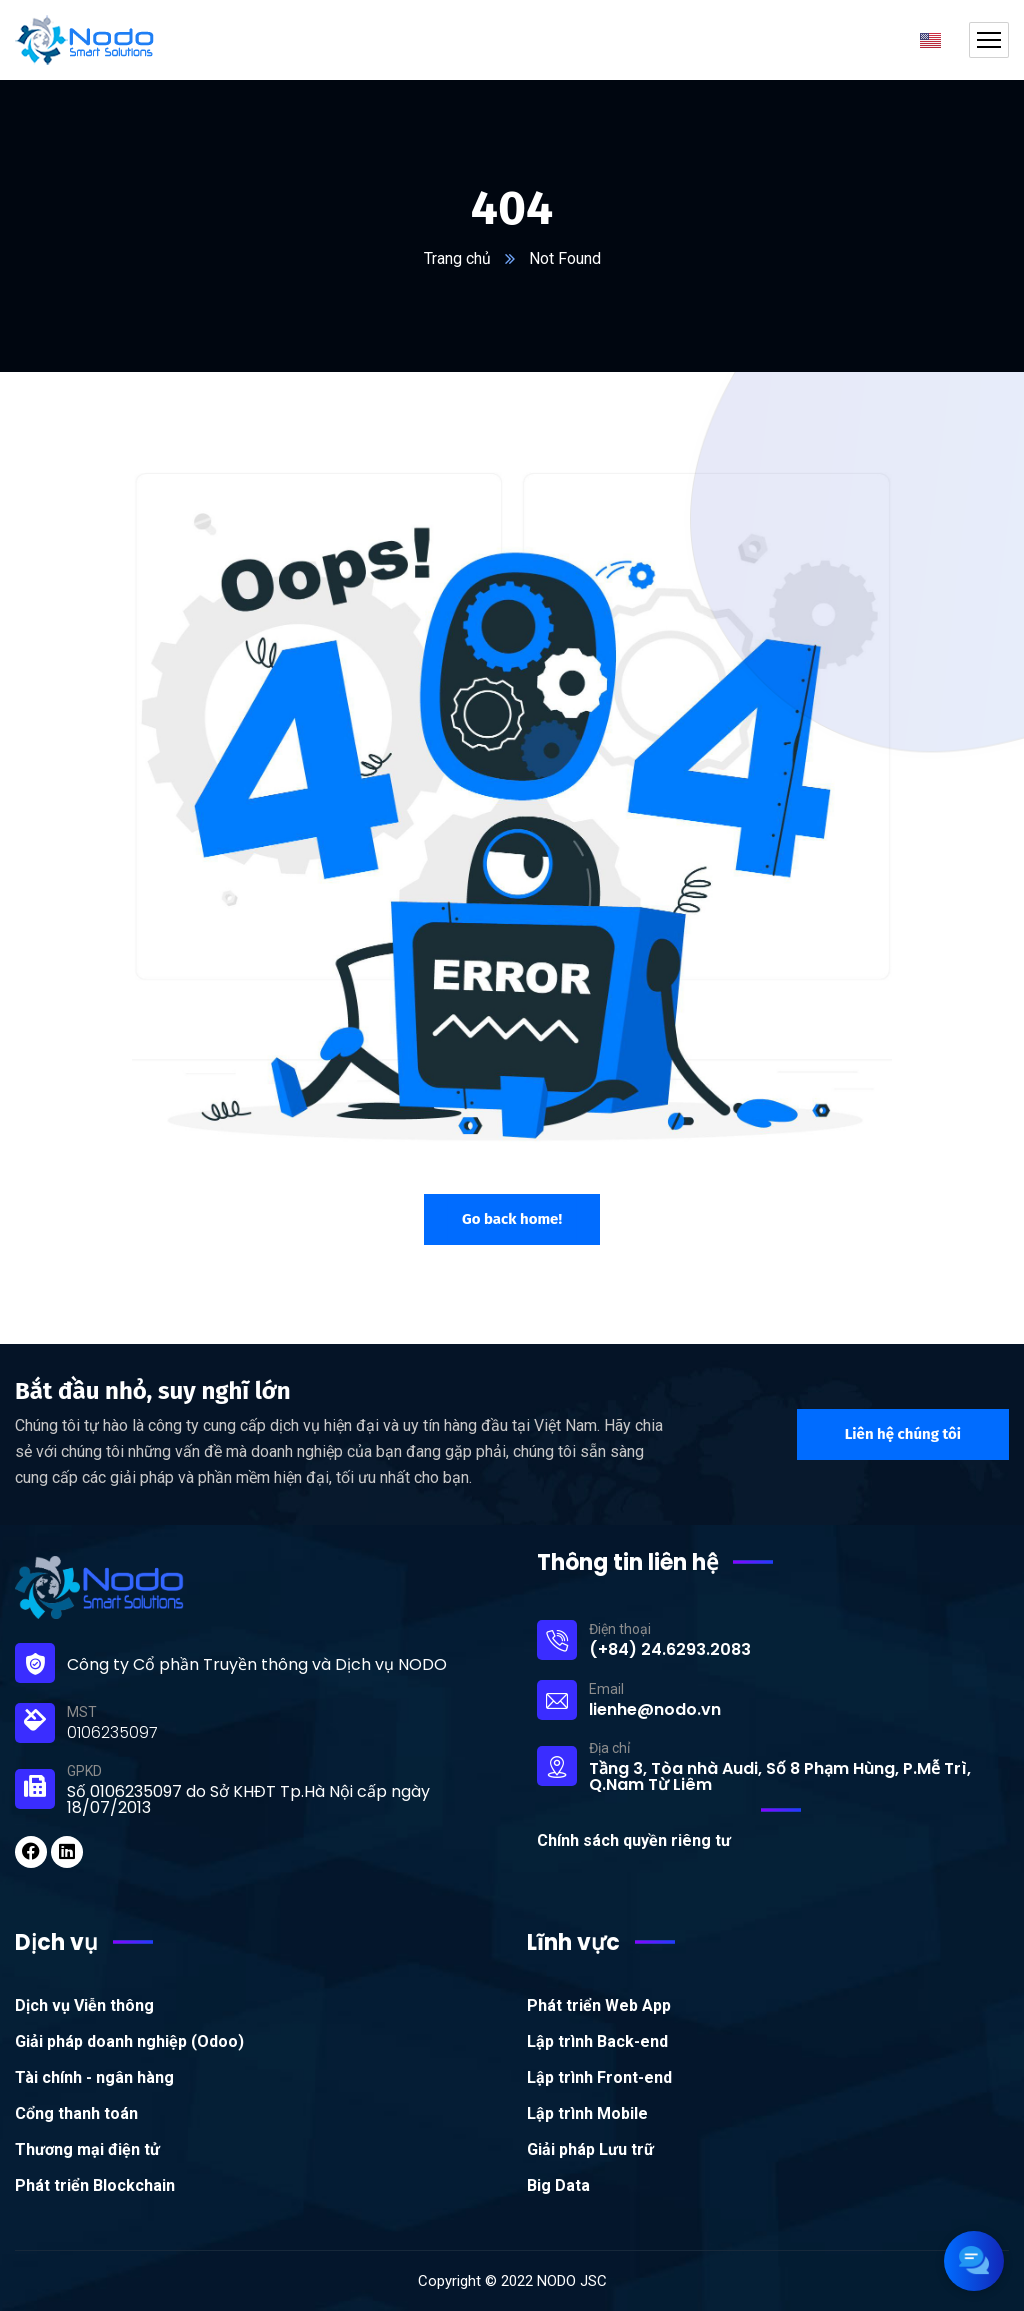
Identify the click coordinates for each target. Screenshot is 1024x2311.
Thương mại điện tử (87, 2149)
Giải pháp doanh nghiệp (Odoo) (129, 2041)
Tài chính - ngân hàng (94, 2077)
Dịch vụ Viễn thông (84, 2005)
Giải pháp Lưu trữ (590, 2149)
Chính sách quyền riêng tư (634, 1840)
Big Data (558, 2185)
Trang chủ (457, 258)
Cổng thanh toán (76, 2113)
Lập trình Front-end (599, 2077)
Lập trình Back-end (597, 2041)
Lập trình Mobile (587, 2113)
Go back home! (512, 1219)
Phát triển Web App (599, 2005)
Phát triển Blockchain (95, 2185)
